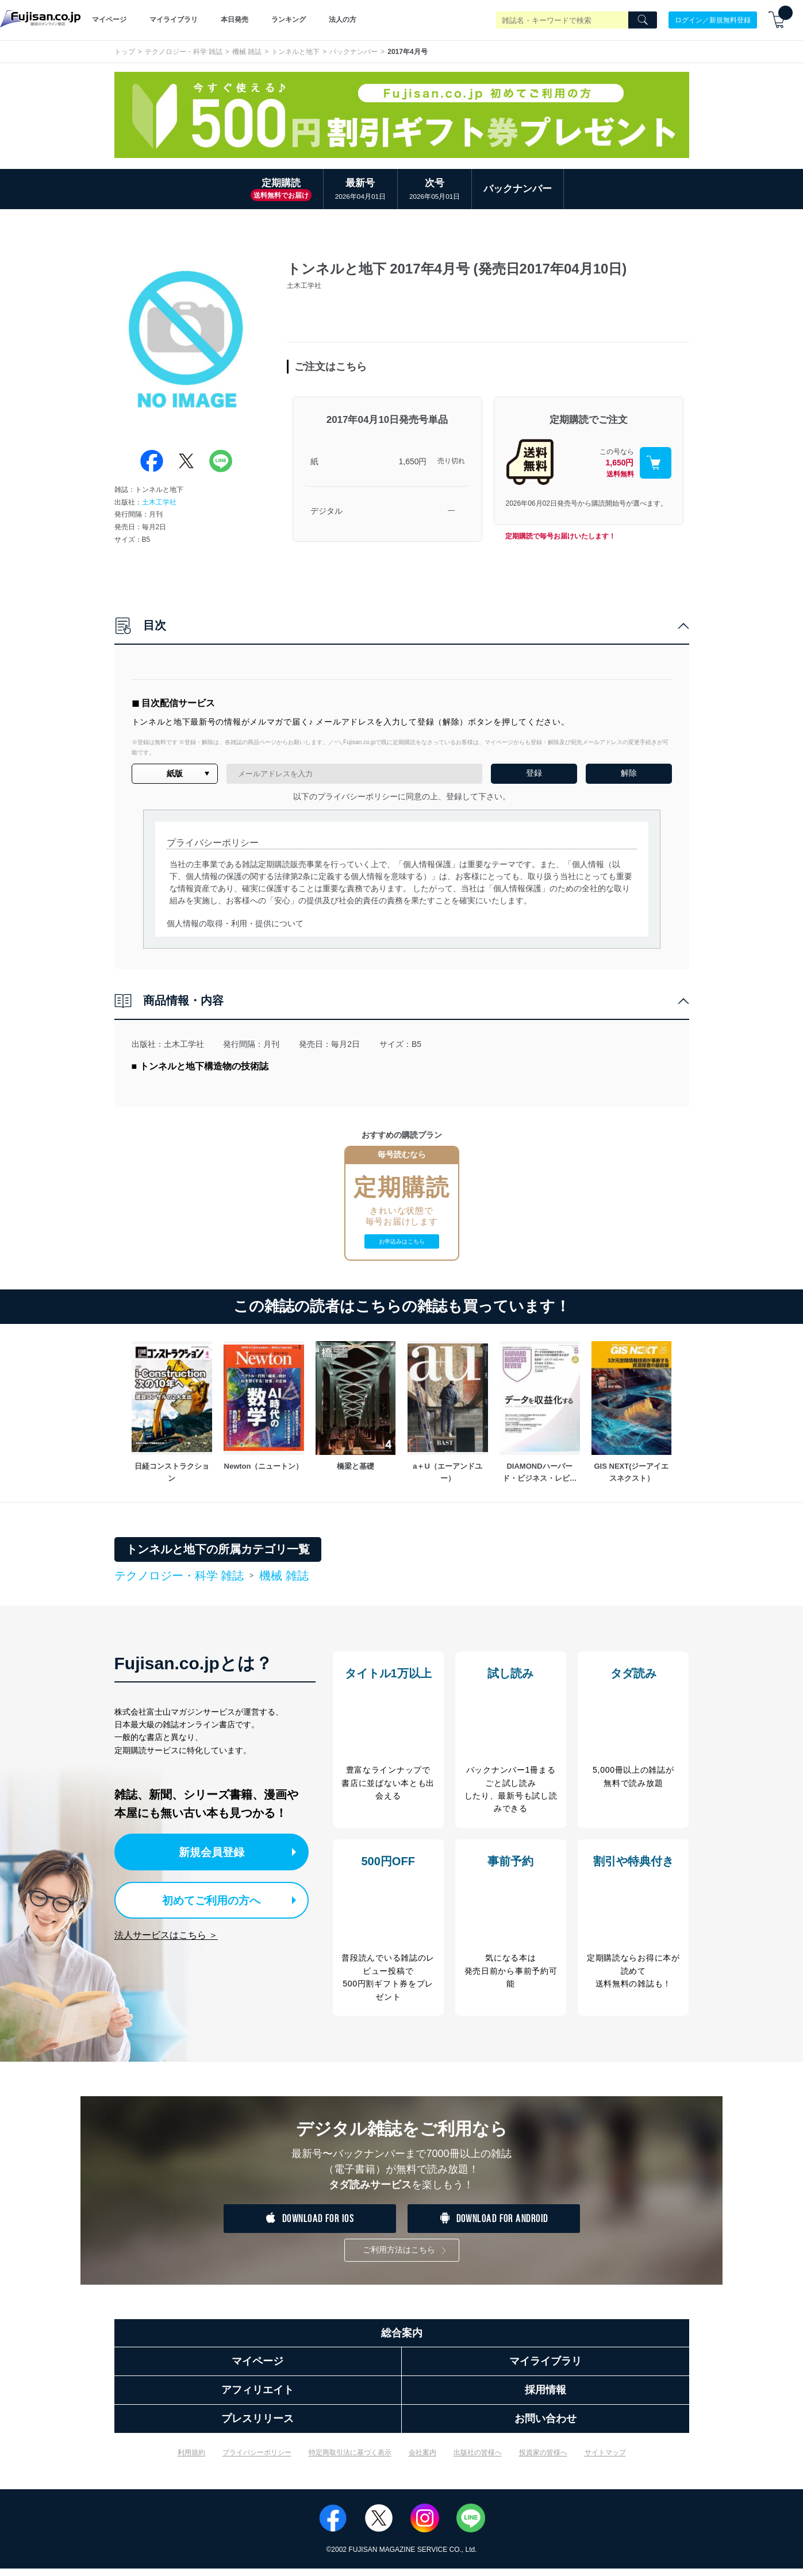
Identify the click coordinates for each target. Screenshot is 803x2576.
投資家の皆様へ (543, 2460)
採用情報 (545, 2397)
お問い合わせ (545, 2426)
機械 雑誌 (247, 52)
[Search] (642, 20)
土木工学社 (159, 502)
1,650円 (412, 461)
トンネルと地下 (295, 52)
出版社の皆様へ (478, 2460)
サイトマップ (605, 2460)
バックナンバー (353, 52)
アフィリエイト (257, 2397)
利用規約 (191, 2460)
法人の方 (342, 20)
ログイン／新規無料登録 (713, 19)
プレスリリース (257, 2426)
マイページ (109, 20)
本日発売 (234, 20)
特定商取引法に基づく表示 (350, 2460)
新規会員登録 (216, 1851)
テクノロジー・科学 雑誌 (183, 52)
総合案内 (401, 2340)
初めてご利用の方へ (205, 1898)
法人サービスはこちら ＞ (166, 1932)
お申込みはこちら (402, 1241)
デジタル (326, 510)
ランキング (288, 20)
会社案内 (422, 2460)
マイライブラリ (173, 20)
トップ (124, 52)
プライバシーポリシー (256, 2460)
